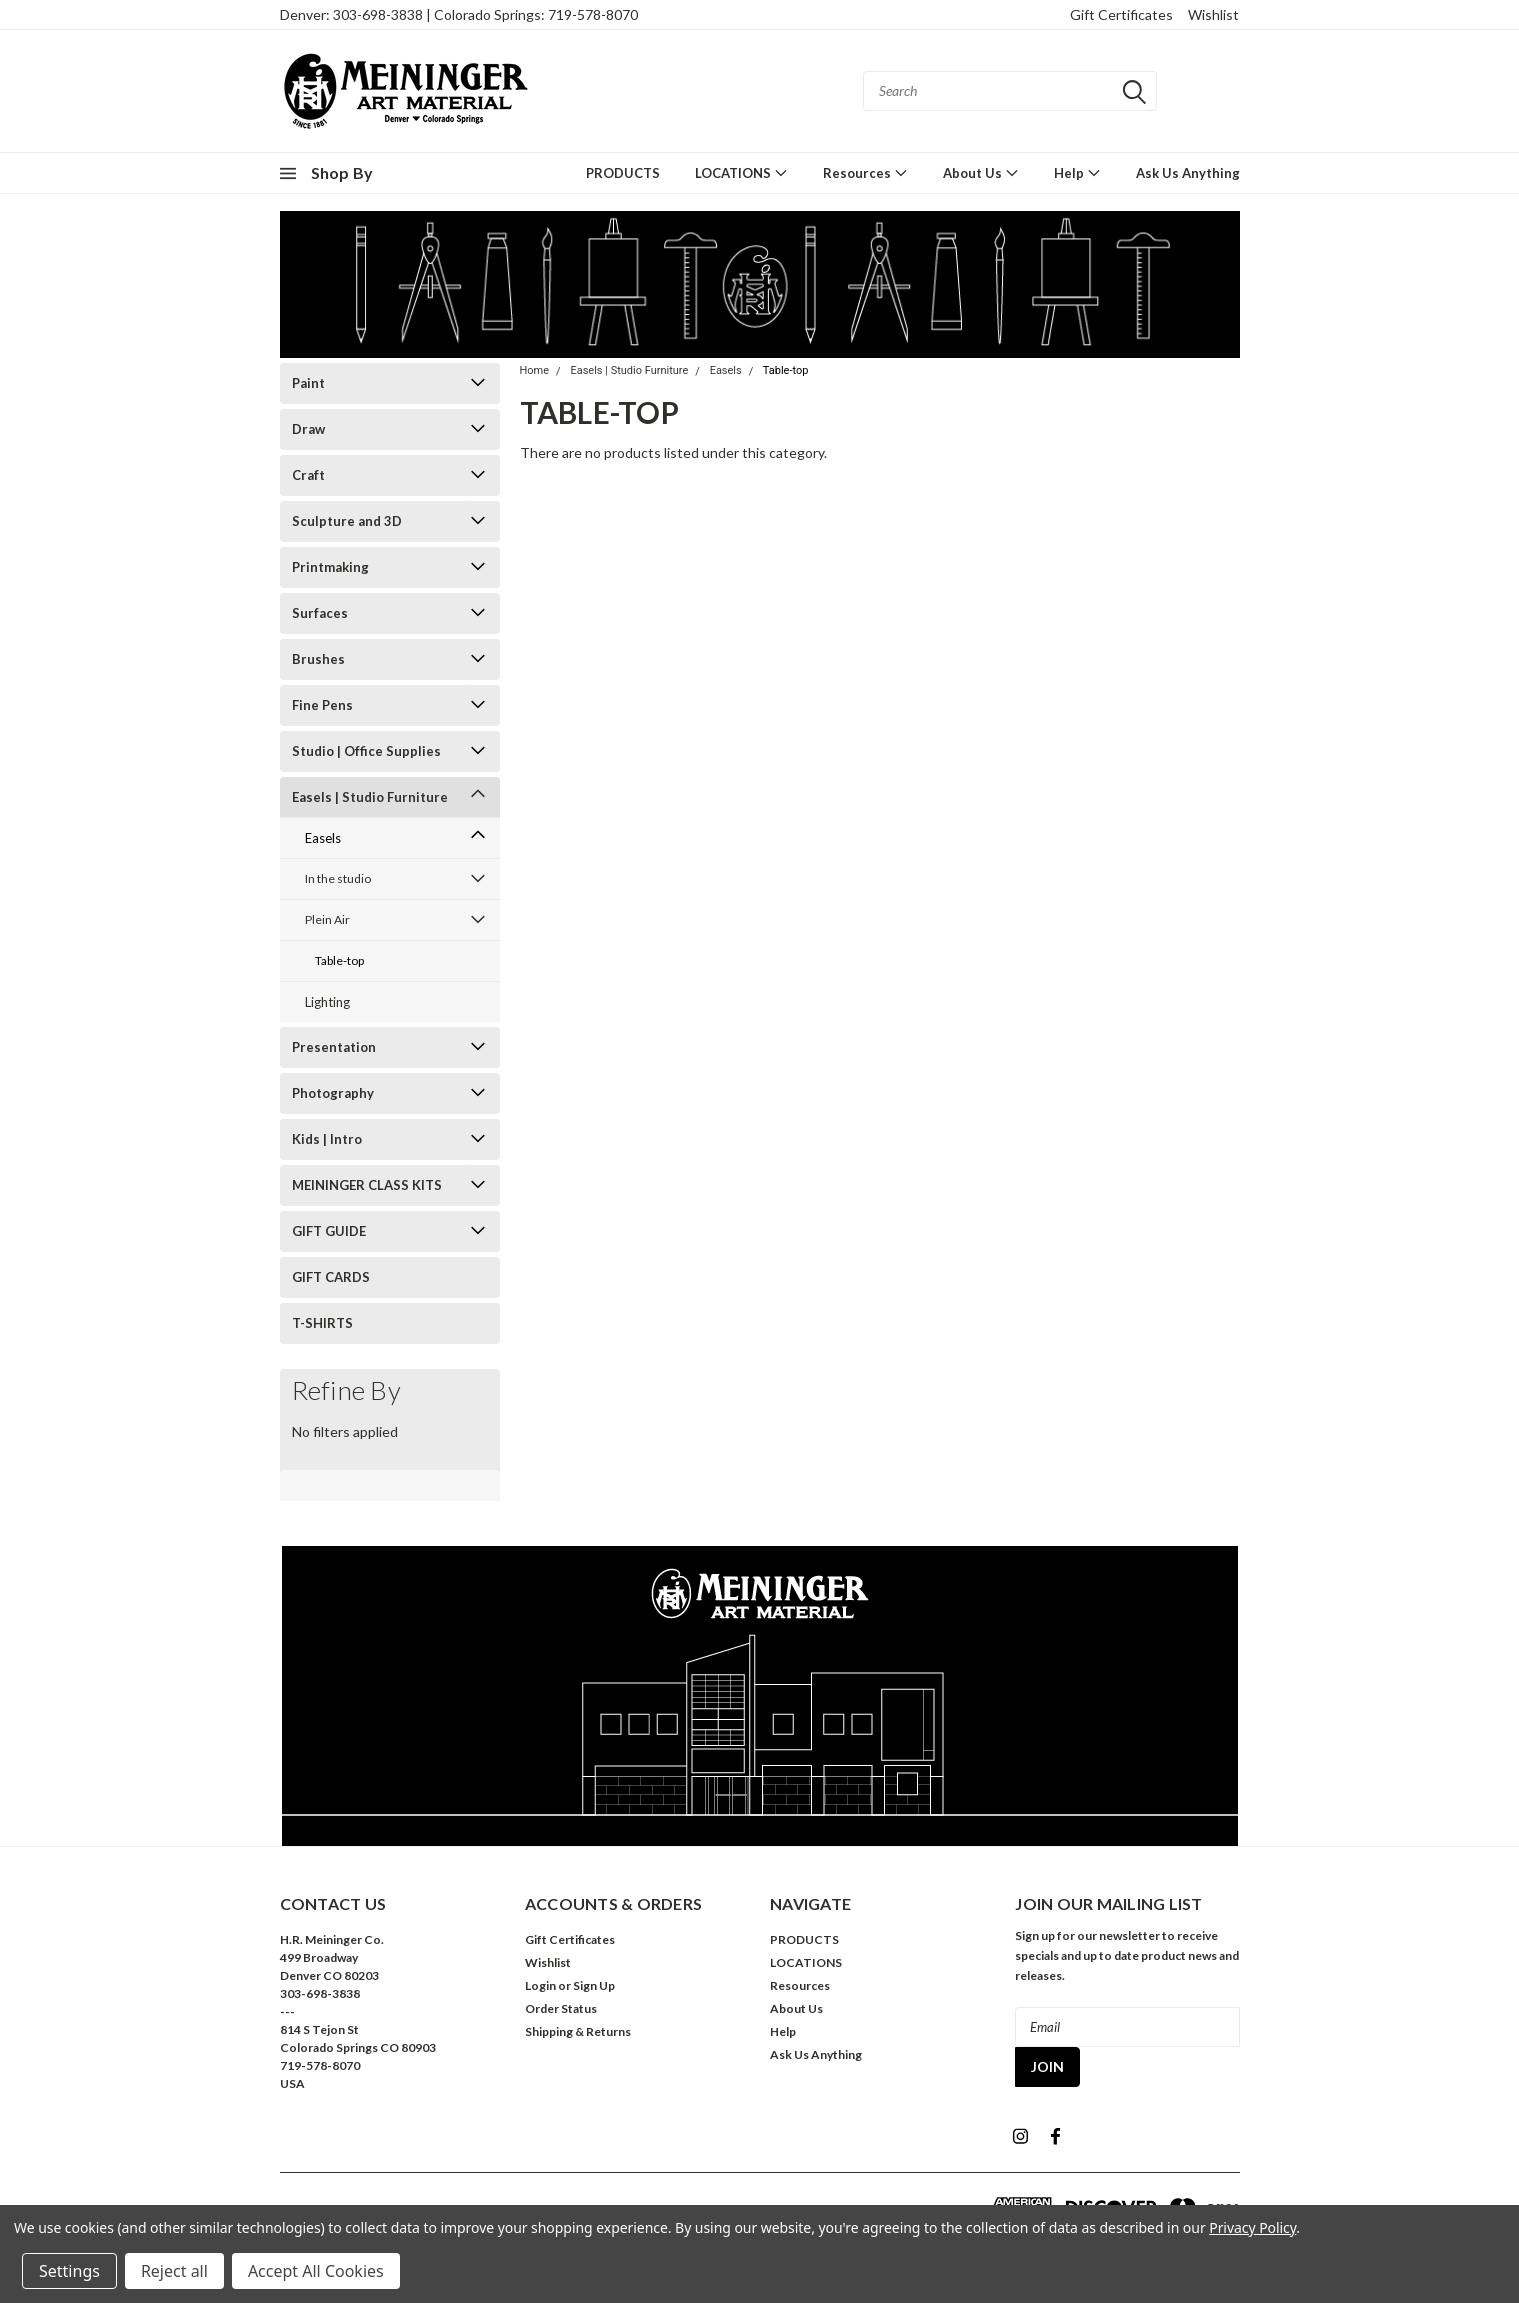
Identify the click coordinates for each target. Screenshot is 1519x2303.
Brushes (318, 659)
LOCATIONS (741, 172)
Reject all (174, 2271)
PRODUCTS (623, 173)
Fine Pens (322, 705)
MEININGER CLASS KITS (367, 1185)
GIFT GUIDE (329, 1231)
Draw (308, 429)
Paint (308, 383)
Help (1077, 172)
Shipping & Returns (578, 2031)
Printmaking (330, 567)
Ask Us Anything (1188, 173)
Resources (865, 172)
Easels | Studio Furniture (370, 797)
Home (535, 370)
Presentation (334, 1047)
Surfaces (320, 613)
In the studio (338, 878)
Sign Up (594, 1985)
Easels (323, 838)
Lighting (327, 1002)
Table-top (339, 960)
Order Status (561, 2008)
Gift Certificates (1121, 14)
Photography (333, 1093)
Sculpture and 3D (347, 521)
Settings (69, 2271)
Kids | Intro (327, 1139)
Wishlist (1213, 14)
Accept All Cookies (316, 2271)
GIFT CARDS (331, 1277)
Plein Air (327, 919)
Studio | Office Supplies (366, 751)
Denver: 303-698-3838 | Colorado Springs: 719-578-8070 (459, 14)
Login (540, 1985)
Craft (308, 475)
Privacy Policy (1252, 2227)
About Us (981, 172)
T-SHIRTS (322, 1323)
